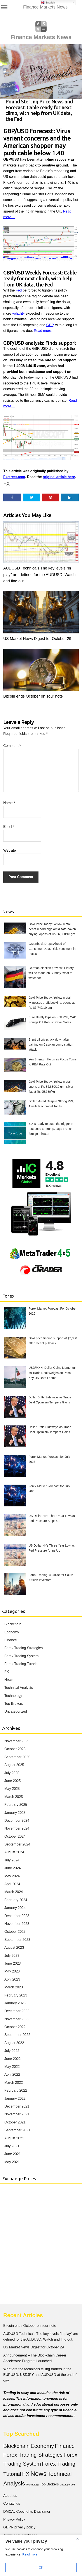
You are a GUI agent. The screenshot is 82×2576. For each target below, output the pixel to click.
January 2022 (15, 2098)
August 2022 (14, 2043)
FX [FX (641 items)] (26, 2474)
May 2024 (12, 1876)
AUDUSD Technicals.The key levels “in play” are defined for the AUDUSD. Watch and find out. (39, 574)
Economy (11, 1632)
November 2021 (16, 2114)
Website (9, 850)
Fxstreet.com (14, 477)
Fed (19, 290)
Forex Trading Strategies (23, 1648)
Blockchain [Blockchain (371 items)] (16, 2446)
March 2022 (13, 2082)
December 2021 (16, 2106)
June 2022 (12, 2059)
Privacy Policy (14, 2519)
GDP (50, 325)
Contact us (11, 2503)
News (8, 1680)
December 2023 (16, 1916)
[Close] (77, 2538)
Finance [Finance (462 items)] (65, 2446)
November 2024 (16, 1828)
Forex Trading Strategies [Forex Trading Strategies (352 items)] (33, 2455)
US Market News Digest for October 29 (37, 638)
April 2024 (12, 1884)
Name (9, 803)
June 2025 (12, 1781)
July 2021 (11, 2146)
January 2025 (15, 1813)
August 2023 (14, 1947)
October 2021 (15, 2122)
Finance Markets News (45, 7)
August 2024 (14, 1852)
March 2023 (13, 1987)
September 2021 (17, 2130)
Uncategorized (15, 1711)
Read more (29, 2554)
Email (8, 826)
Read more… (44, 331)
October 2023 (15, 1931)
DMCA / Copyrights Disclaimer (26, 2511)
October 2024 (15, 1836)
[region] (41, 2555)
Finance (10, 1640)
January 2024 (15, 1908)
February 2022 (15, 2090)
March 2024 (13, 1892)
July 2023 (11, 1955)
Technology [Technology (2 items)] (32, 2484)
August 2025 (14, 1765)
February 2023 (15, 1995)
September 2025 (17, 1757)
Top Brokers (13, 1703)
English (48, 2)
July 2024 (11, 1860)
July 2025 (11, 1773)
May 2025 (12, 1789)
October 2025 (15, 1749)
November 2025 (16, 1741)
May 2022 (12, 2066)
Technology (13, 1696)
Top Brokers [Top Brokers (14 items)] (49, 2484)
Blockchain (12, 1624)
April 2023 (12, 1979)
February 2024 (15, 1900)
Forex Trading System (21, 1656)
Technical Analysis (18, 1687)
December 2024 (16, 1820)
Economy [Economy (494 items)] (42, 2446)
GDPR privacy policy (19, 2527)
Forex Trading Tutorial (21, 1664)
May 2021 (12, 2162)
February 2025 (15, 1804)
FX (6, 484)
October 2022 (15, 2027)
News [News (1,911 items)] (38, 2473)
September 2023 (17, 1939)
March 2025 (13, 1797)
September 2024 (17, 1844)
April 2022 (12, 2074)
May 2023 (12, 1971)
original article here (59, 477)
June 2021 (12, 2154)
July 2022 (11, 2051)
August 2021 (14, 2138)
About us (10, 2495)
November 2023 (16, 1924)
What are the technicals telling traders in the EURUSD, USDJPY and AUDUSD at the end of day (40, 2374)
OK (41, 2567)
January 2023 (15, 2003)
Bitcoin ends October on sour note (33, 696)
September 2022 (17, 2035)
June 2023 (12, 1963)
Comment (12, 746)
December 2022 (16, 2011)
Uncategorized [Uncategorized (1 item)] (67, 2484)
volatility (18, 313)
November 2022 (16, 2019)
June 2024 (12, 1868)
